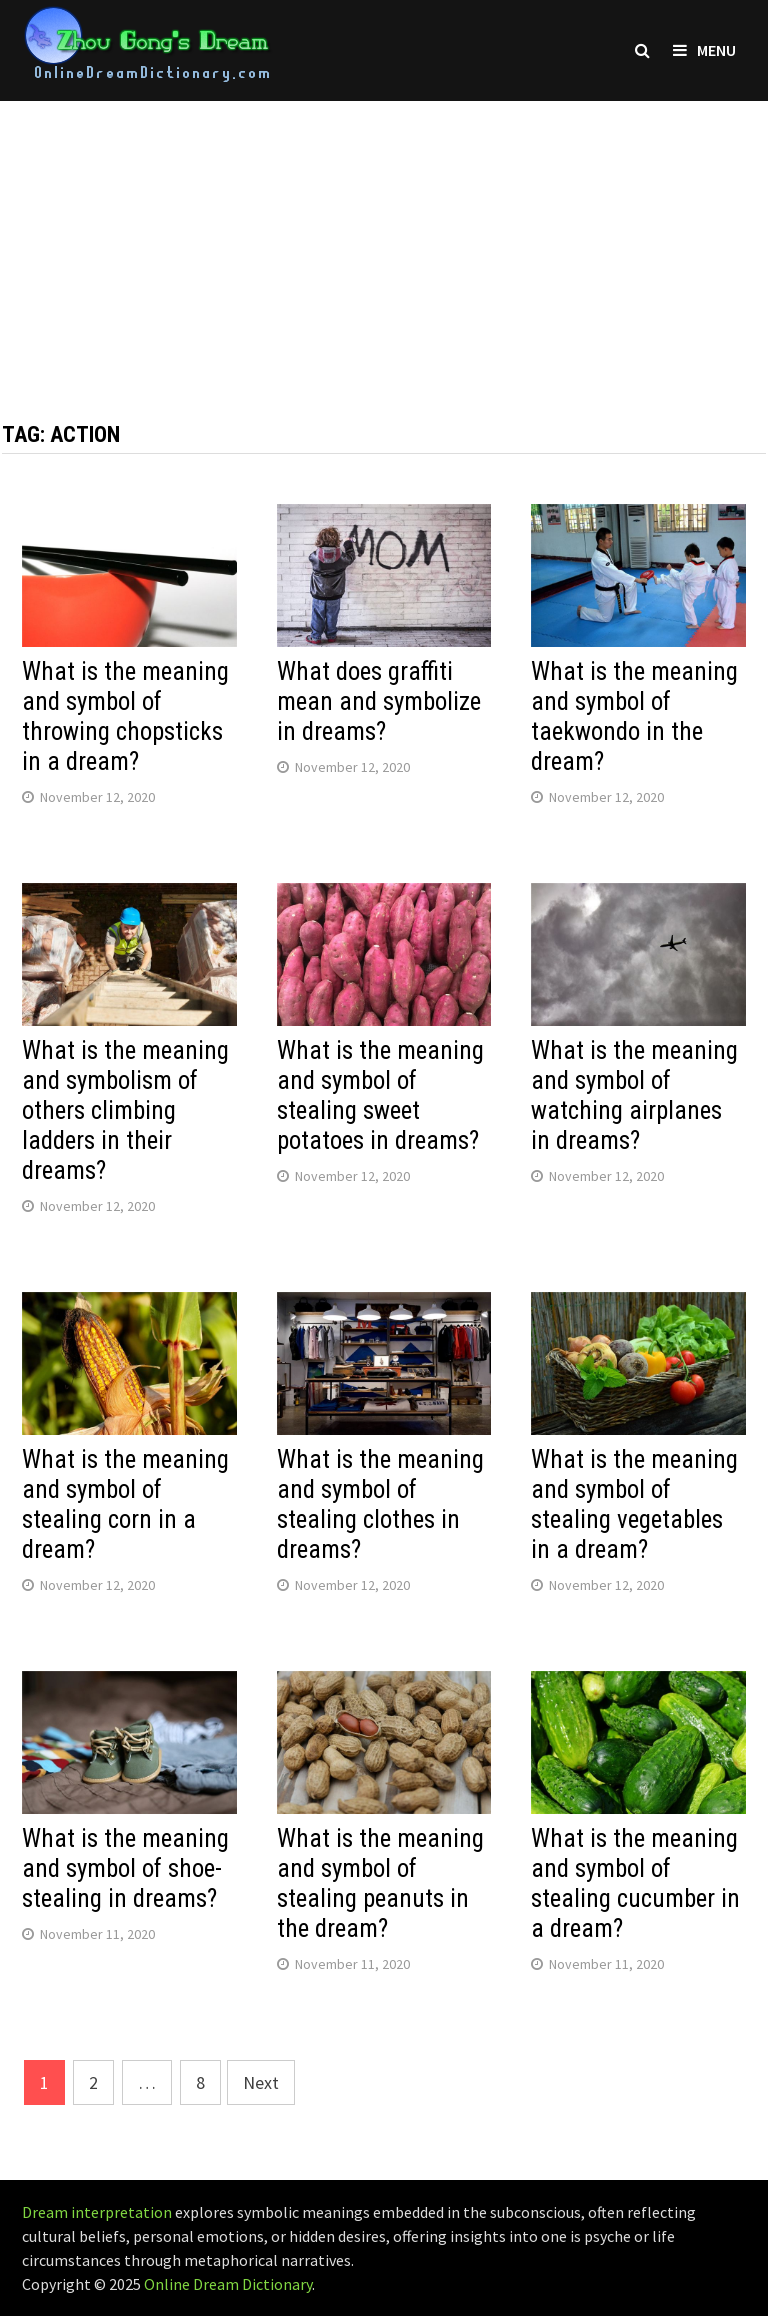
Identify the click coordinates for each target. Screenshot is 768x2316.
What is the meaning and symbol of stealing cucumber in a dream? (635, 1883)
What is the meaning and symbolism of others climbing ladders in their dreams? (125, 1110)
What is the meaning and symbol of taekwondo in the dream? (634, 716)
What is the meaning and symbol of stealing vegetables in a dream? (634, 1504)
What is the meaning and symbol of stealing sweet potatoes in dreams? (380, 1095)
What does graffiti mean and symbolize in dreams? (379, 701)
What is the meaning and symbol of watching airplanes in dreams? (634, 1095)
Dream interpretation (97, 2212)
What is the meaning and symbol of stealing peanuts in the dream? (380, 1883)
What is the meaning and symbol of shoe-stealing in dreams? (125, 1868)
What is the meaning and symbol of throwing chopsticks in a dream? (125, 716)
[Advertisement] (384, 241)
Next (261, 2082)
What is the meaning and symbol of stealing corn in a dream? (125, 1504)
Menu (704, 50)
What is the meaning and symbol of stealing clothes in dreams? (380, 1504)
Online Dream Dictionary (228, 2284)
